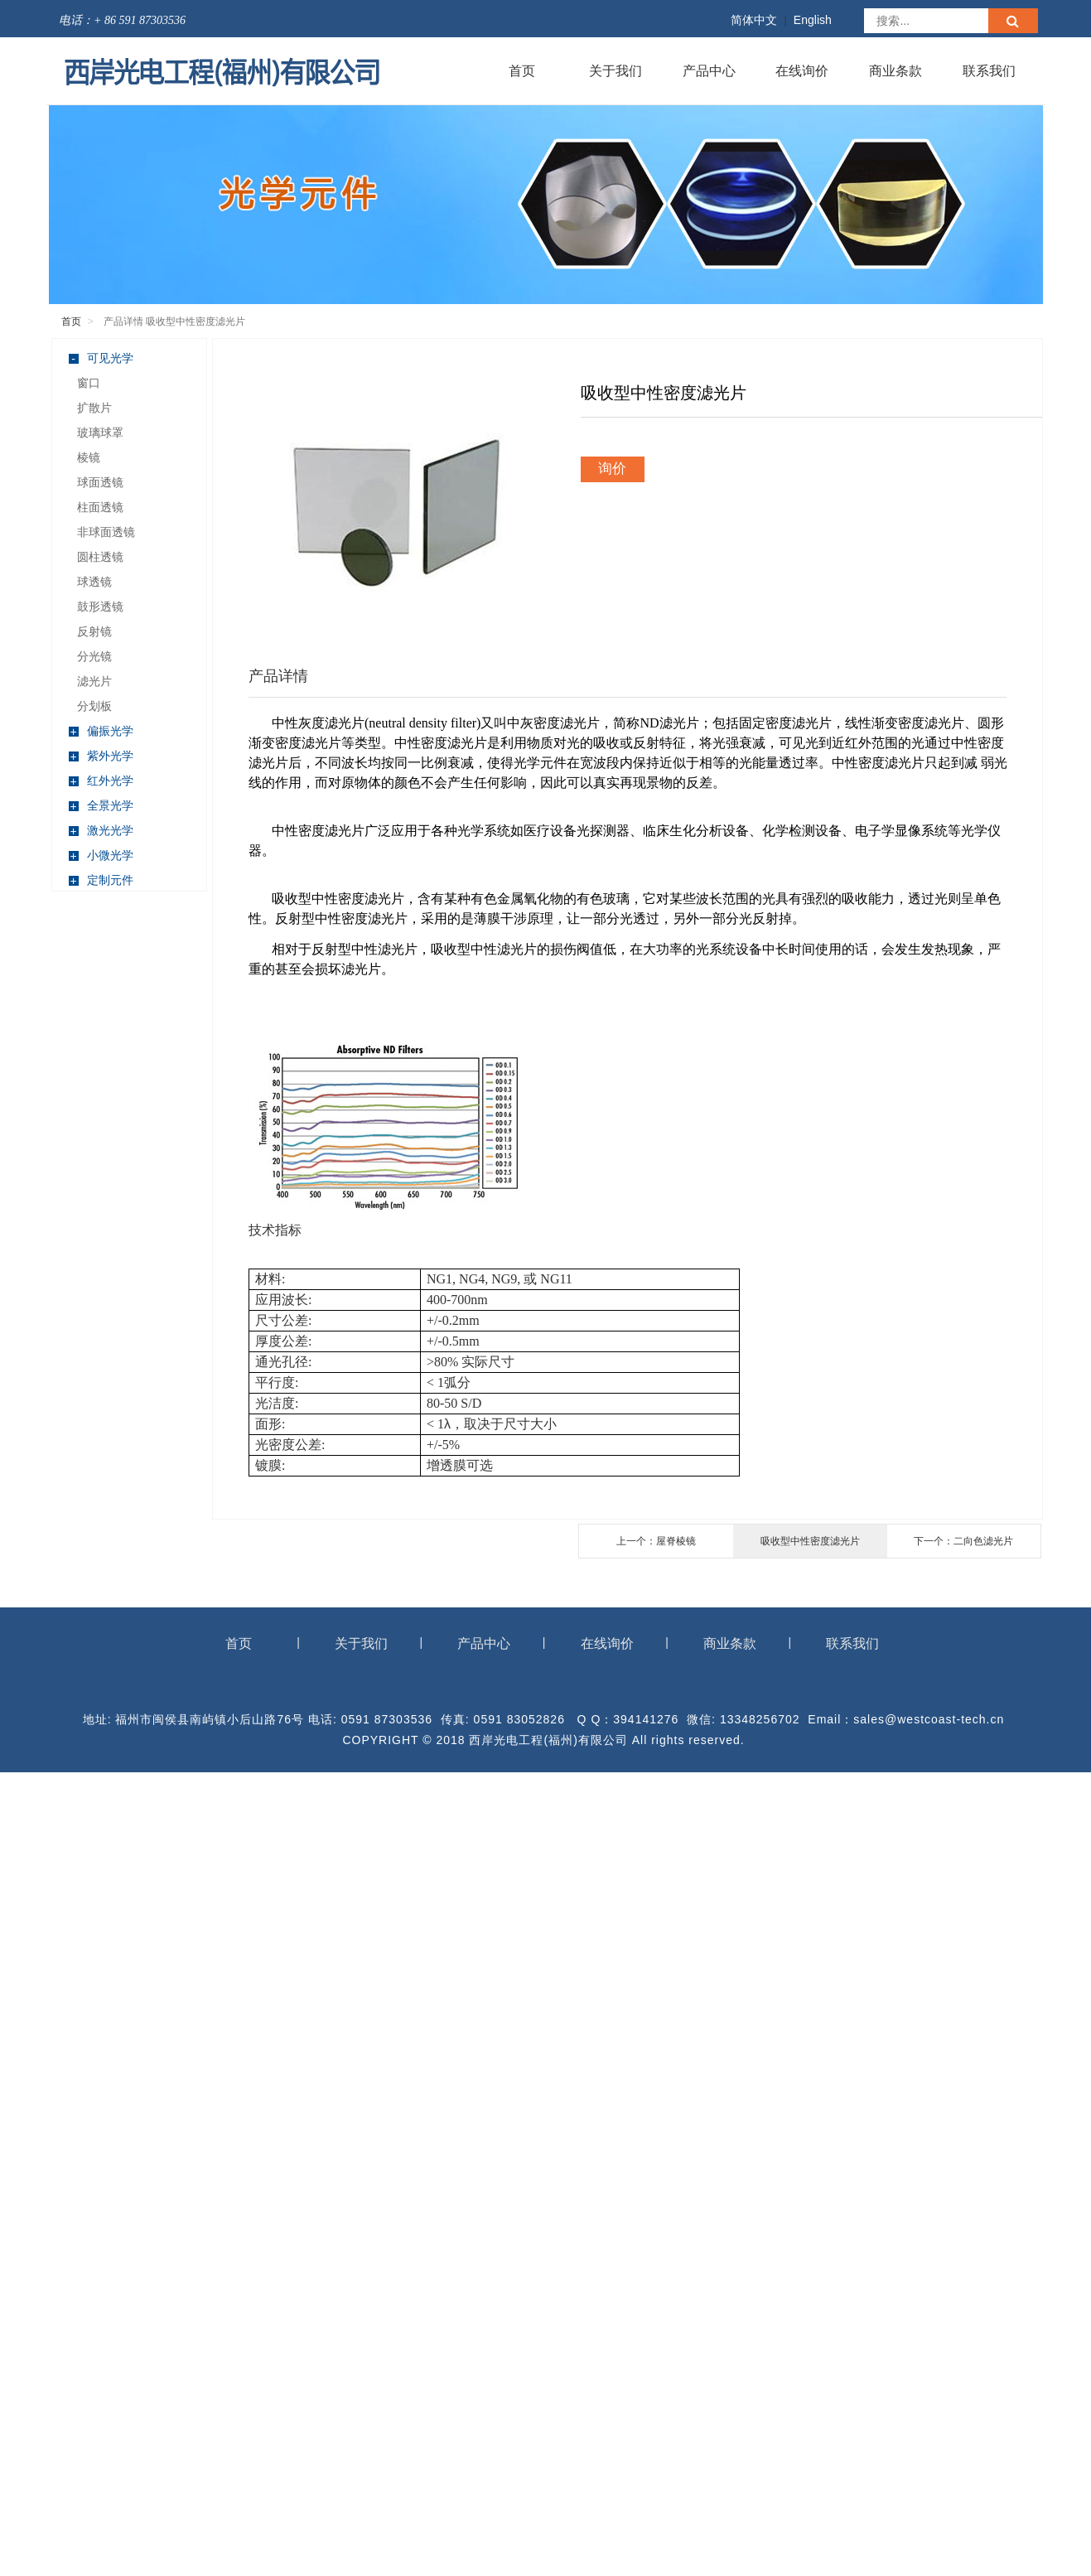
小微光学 (101, 855)
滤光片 (94, 681)
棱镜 (88, 457)
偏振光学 (101, 731)
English (813, 20)
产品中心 (709, 71)
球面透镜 (100, 482)
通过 (937, 743)
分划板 (94, 706)
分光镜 (94, 656)
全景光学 (101, 806)
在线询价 (801, 71)
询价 (612, 468)
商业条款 (895, 71)
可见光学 (101, 358)
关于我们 (615, 71)
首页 (522, 71)
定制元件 (101, 880)
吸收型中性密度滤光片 (810, 1541)
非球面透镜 (106, 532)
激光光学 (101, 831)
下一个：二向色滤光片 (963, 1541)
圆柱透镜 (100, 556)
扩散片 (94, 407)
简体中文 (754, 20)
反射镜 (94, 631)
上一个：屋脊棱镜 (656, 1541)
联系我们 (989, 71)
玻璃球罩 (100, 432)
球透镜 (94, 581)
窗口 (88, 382)
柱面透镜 (100, 507)
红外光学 (101, 781)
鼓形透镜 (100, 606)
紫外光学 (101, 756)
